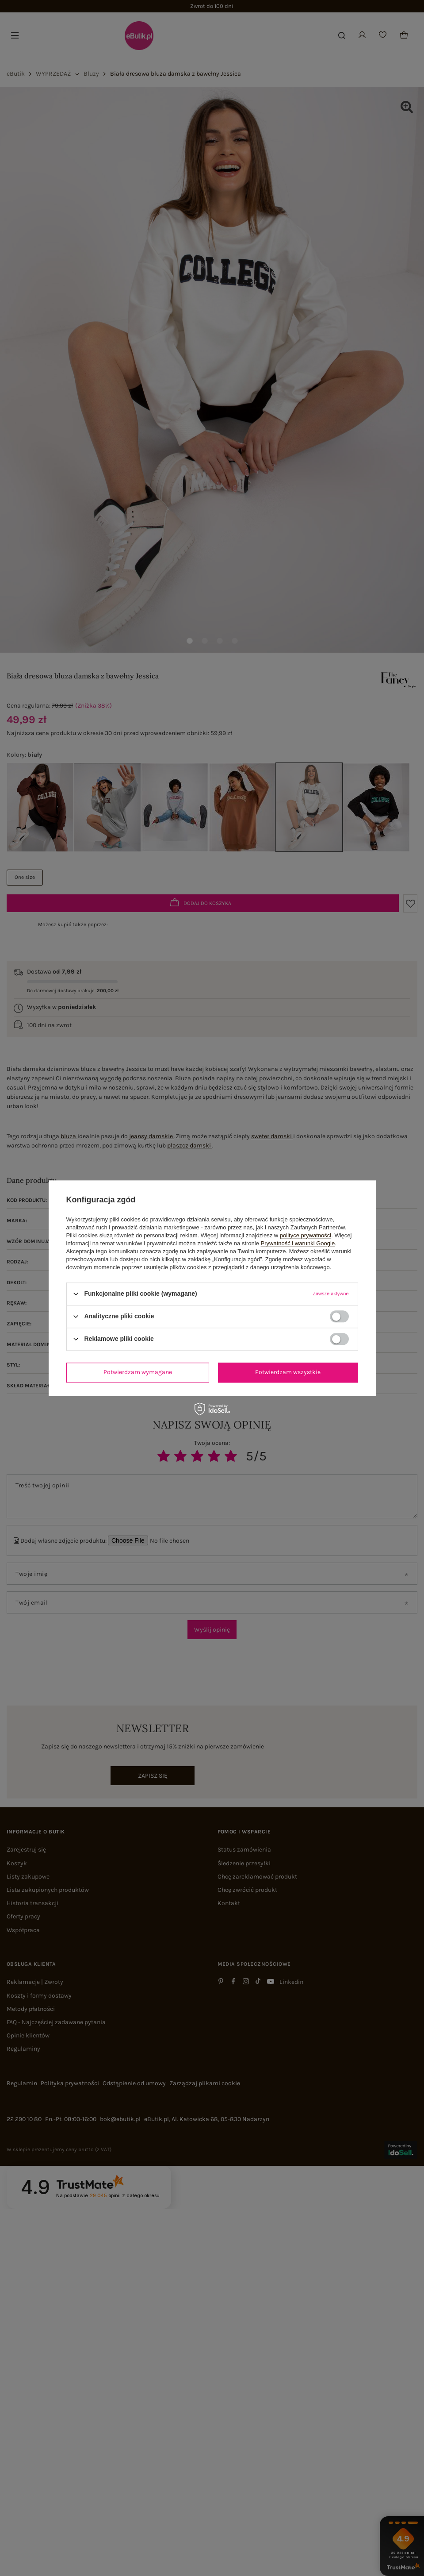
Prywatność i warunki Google (298, 1243)
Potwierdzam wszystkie (288, 1372)
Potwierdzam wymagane (137, 1372)
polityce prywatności (305, 1235)
